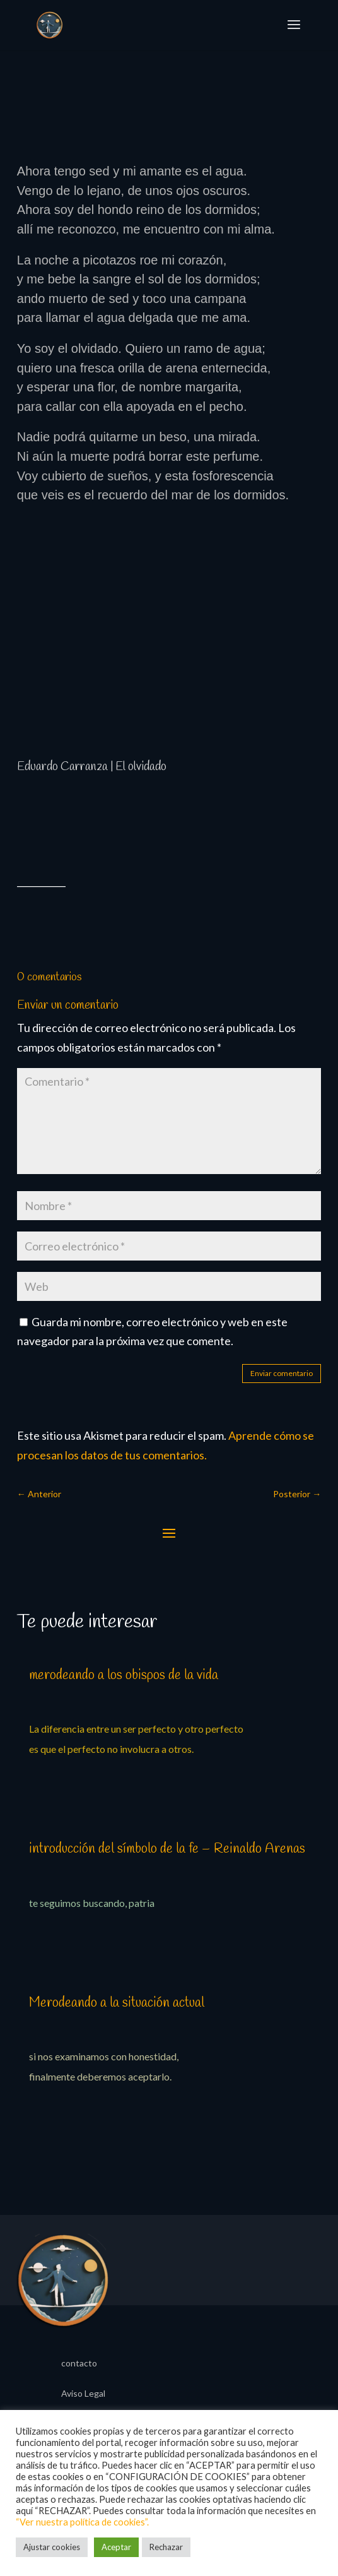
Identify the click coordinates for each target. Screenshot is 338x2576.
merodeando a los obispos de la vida (123, 1675)
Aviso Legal (83, 2394)
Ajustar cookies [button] (51, 2547)
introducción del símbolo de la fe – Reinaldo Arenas (167, 1849)
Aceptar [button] (116, 2547)
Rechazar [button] (166, 2547)
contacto (79, 2363)
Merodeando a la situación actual (116, 2003)
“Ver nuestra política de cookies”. (82, 2522)
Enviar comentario (281, 1373)
